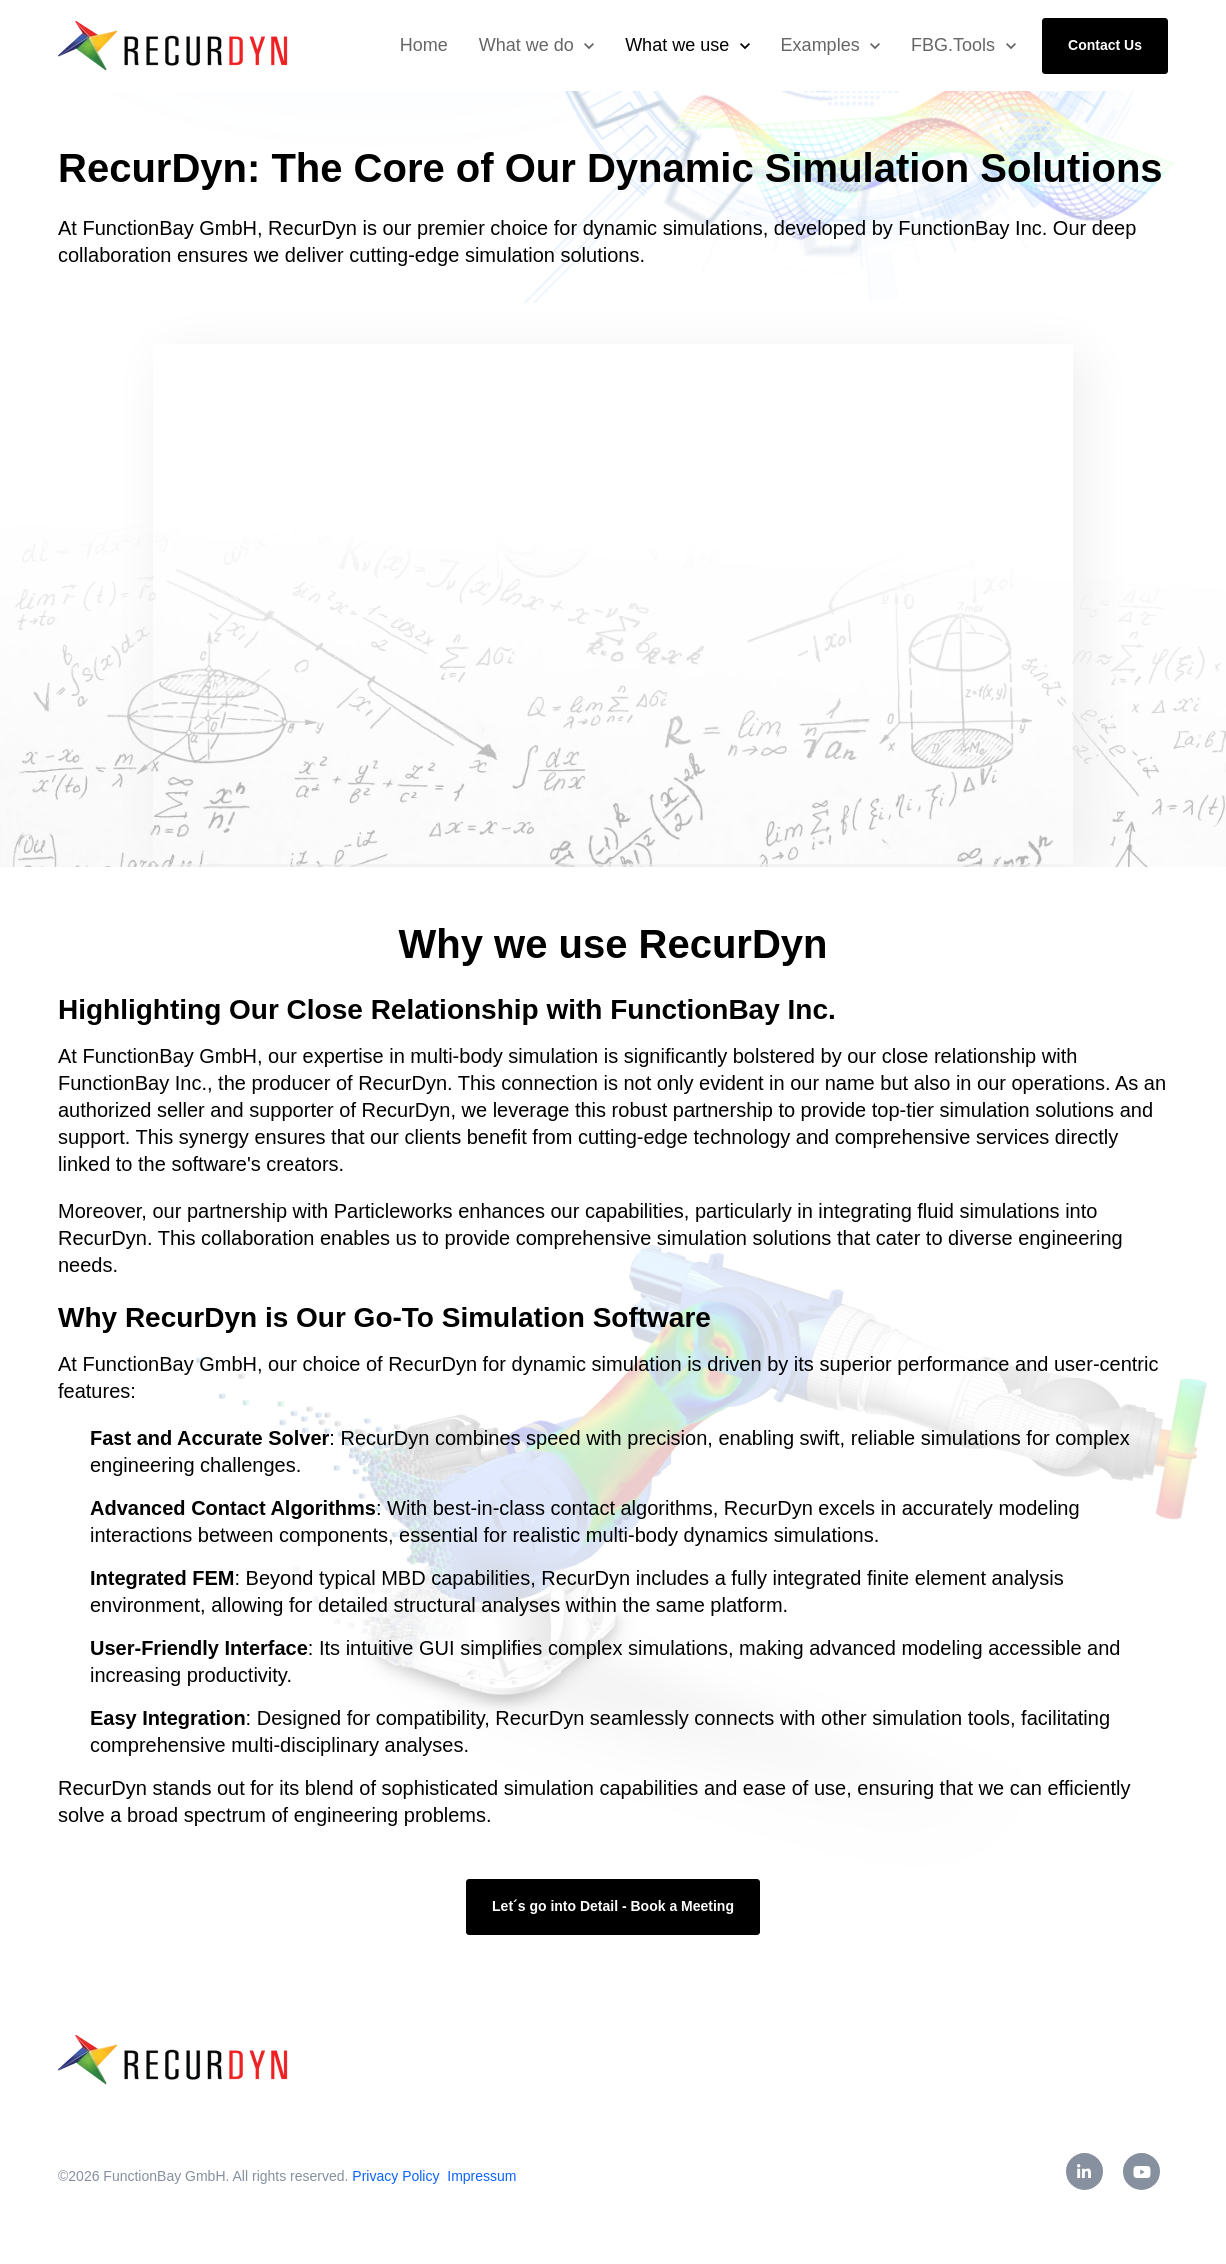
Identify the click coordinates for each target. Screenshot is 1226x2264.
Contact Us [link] (1105, 45)
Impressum (481, 2176)
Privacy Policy (397, 2176)
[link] (175, 44)
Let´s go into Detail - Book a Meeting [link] (613, 1906)
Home (424, 45)
